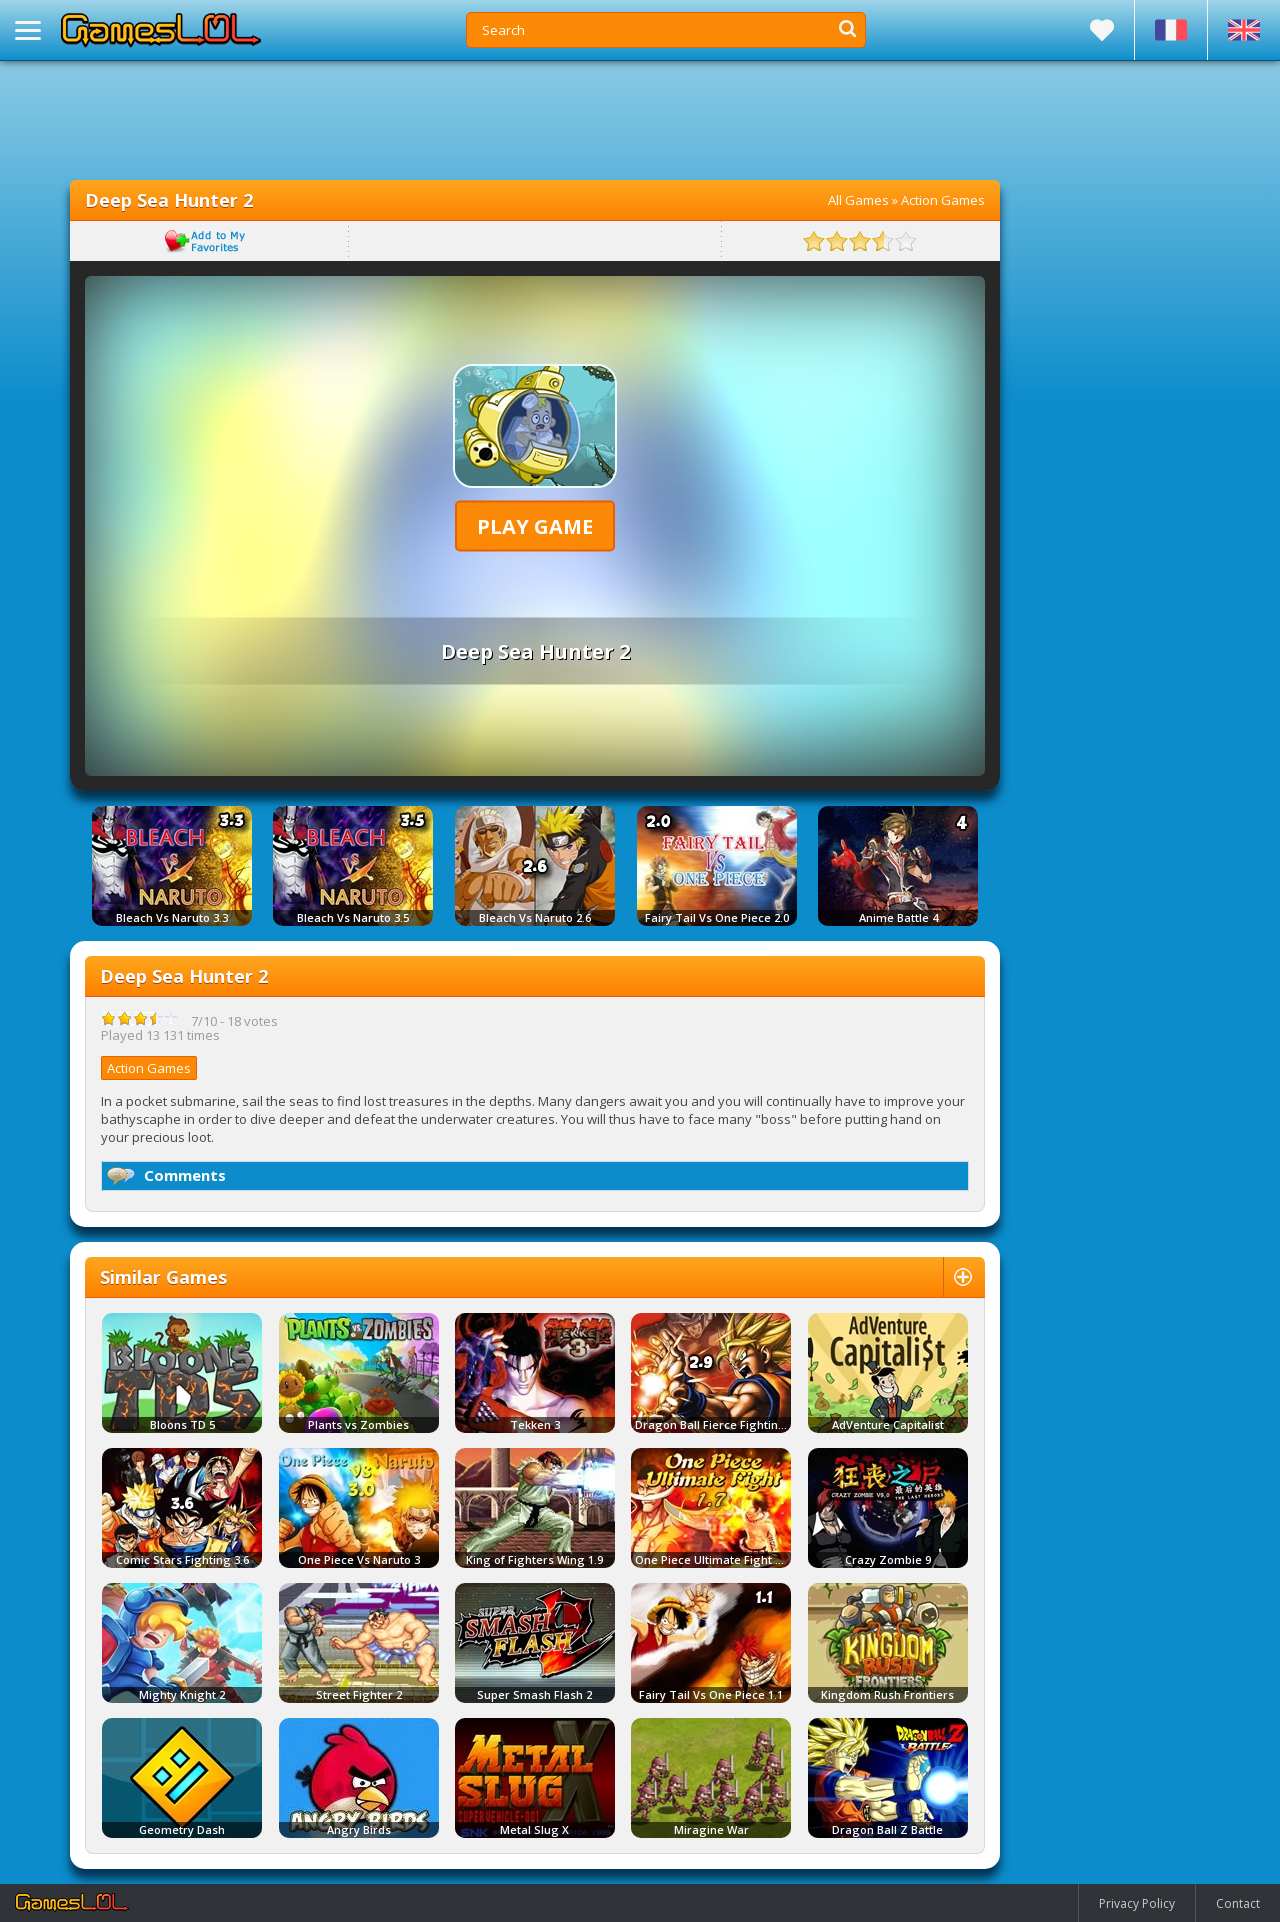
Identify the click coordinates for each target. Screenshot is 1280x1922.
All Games (858, 200)
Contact (1238, 1903)
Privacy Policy (1137, 1903)
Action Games (943, 200)
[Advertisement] (535, 120)
